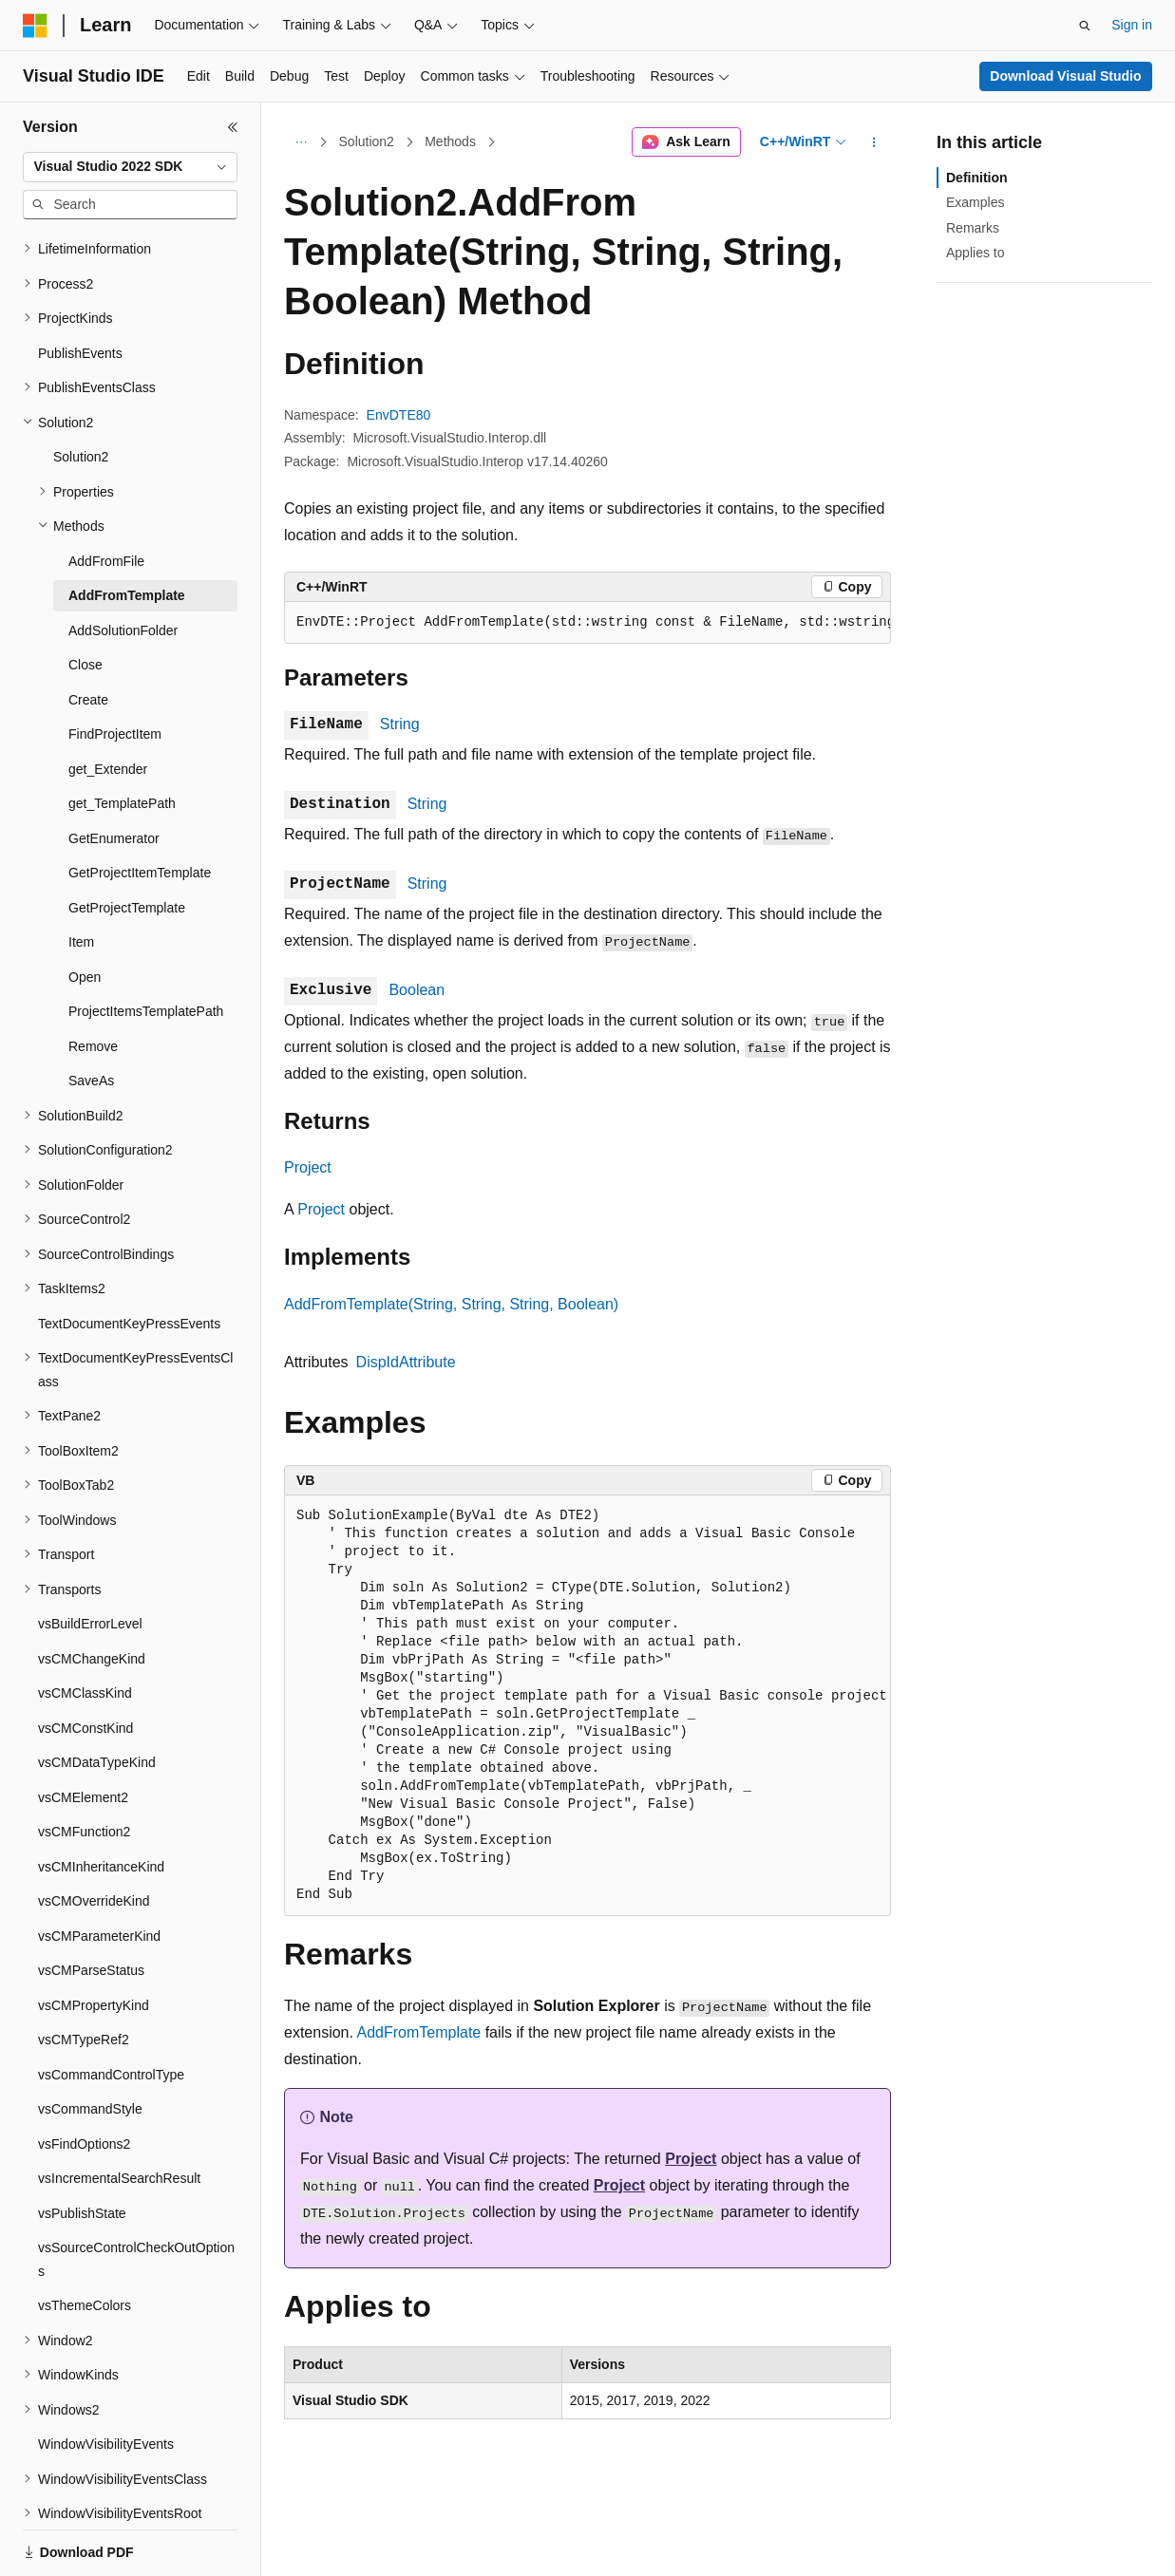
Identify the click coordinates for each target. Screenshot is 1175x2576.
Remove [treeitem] (93, 950)
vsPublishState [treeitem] (82, 2117)
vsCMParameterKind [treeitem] (99, 1840)
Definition (977, 177)
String (400, 724)
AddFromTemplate (419, 2032)
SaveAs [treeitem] (91, 984)
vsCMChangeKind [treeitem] (91, 1562)
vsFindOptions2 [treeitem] (84, 2048)
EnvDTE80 (399, 415)
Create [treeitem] (88, 603)
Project (308, 1167)
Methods (450, 141)
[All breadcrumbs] (300, 142)
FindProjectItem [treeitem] (114, 638)
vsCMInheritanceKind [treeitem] (101, 1770)
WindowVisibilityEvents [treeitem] (106, 2348)
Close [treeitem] (85, 568)
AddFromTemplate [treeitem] (126, 499)
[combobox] (130, 167)
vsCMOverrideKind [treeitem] (93, 1805)
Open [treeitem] (84, 881)
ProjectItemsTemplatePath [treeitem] (145, 915)
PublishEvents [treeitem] (80, 257)
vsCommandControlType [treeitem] (111, 1978)
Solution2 (366, 141)
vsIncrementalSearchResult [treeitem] (119, 2082)
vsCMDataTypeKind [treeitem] (97, 1666)
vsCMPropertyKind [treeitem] (93, 1909)
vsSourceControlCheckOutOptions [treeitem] (136, 2163)
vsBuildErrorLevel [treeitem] (90, 1527)
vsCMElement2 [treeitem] (83, 1701)
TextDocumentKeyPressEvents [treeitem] (129, 1227)
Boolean (417, 990)
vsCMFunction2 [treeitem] (84, 1735)
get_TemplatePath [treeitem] (122, 707)
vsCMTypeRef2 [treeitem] (83, 1943)
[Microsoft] (35, 25)
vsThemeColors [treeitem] (84, 2209)
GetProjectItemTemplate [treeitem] (139, 776)
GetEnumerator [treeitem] (114, 742)
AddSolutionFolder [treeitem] (123, 534)
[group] (587, 623)
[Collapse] (233, 127)
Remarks (972, 227)
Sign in (1131, 24)
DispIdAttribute (406, 1362)
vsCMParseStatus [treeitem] (91, 1874)
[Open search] (1085, 26)
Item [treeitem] (81, 846)
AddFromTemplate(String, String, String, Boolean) (451, 1304)
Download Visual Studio (1065, 76)
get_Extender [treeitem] (107, 673)
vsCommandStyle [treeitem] (90, 2013)
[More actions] (874, 142)
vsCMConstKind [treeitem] (85, 1632)
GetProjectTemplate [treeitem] (126, 811)
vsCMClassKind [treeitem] (85, 1597)
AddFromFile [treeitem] (106, 465)
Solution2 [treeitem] (80, 360)
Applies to (975, 252)
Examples (975, 202)
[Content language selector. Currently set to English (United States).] (114, 2541)
